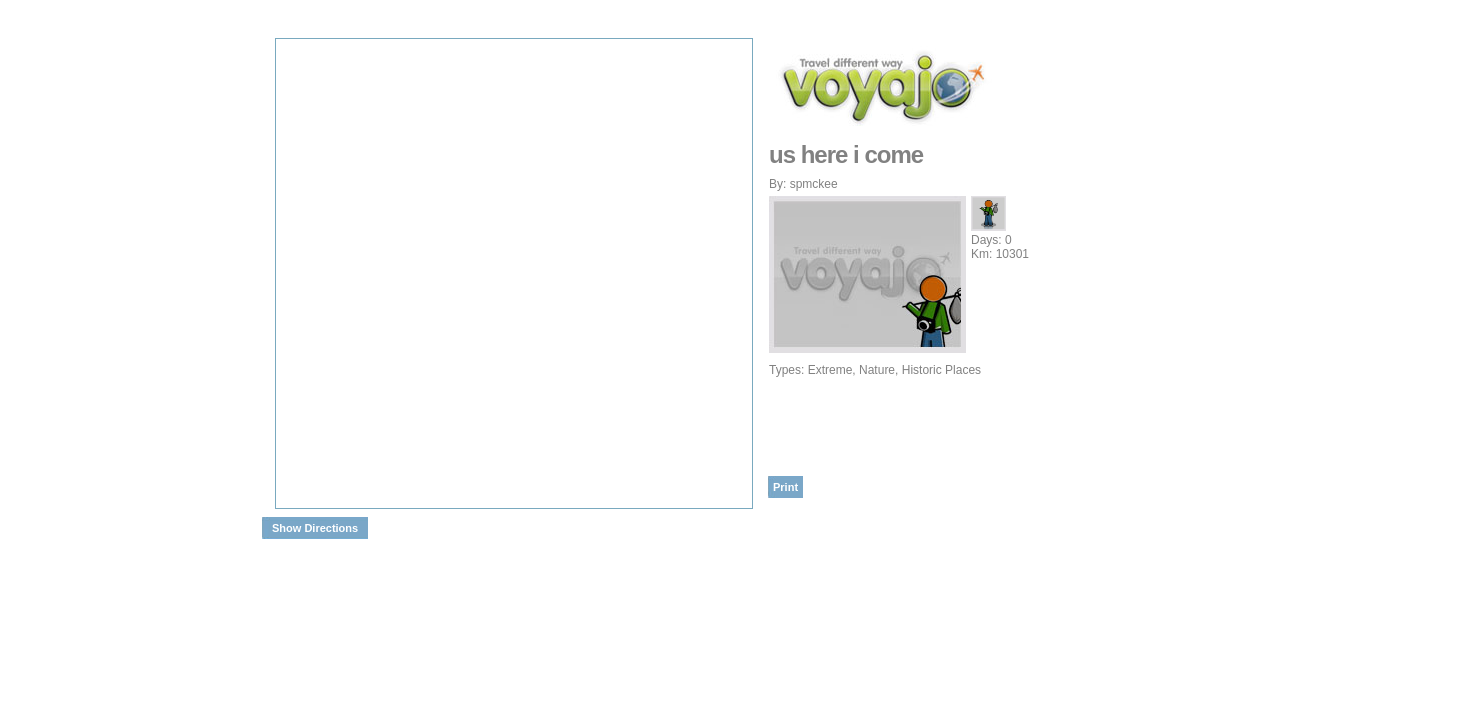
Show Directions (315, 528)
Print (785, 487)
